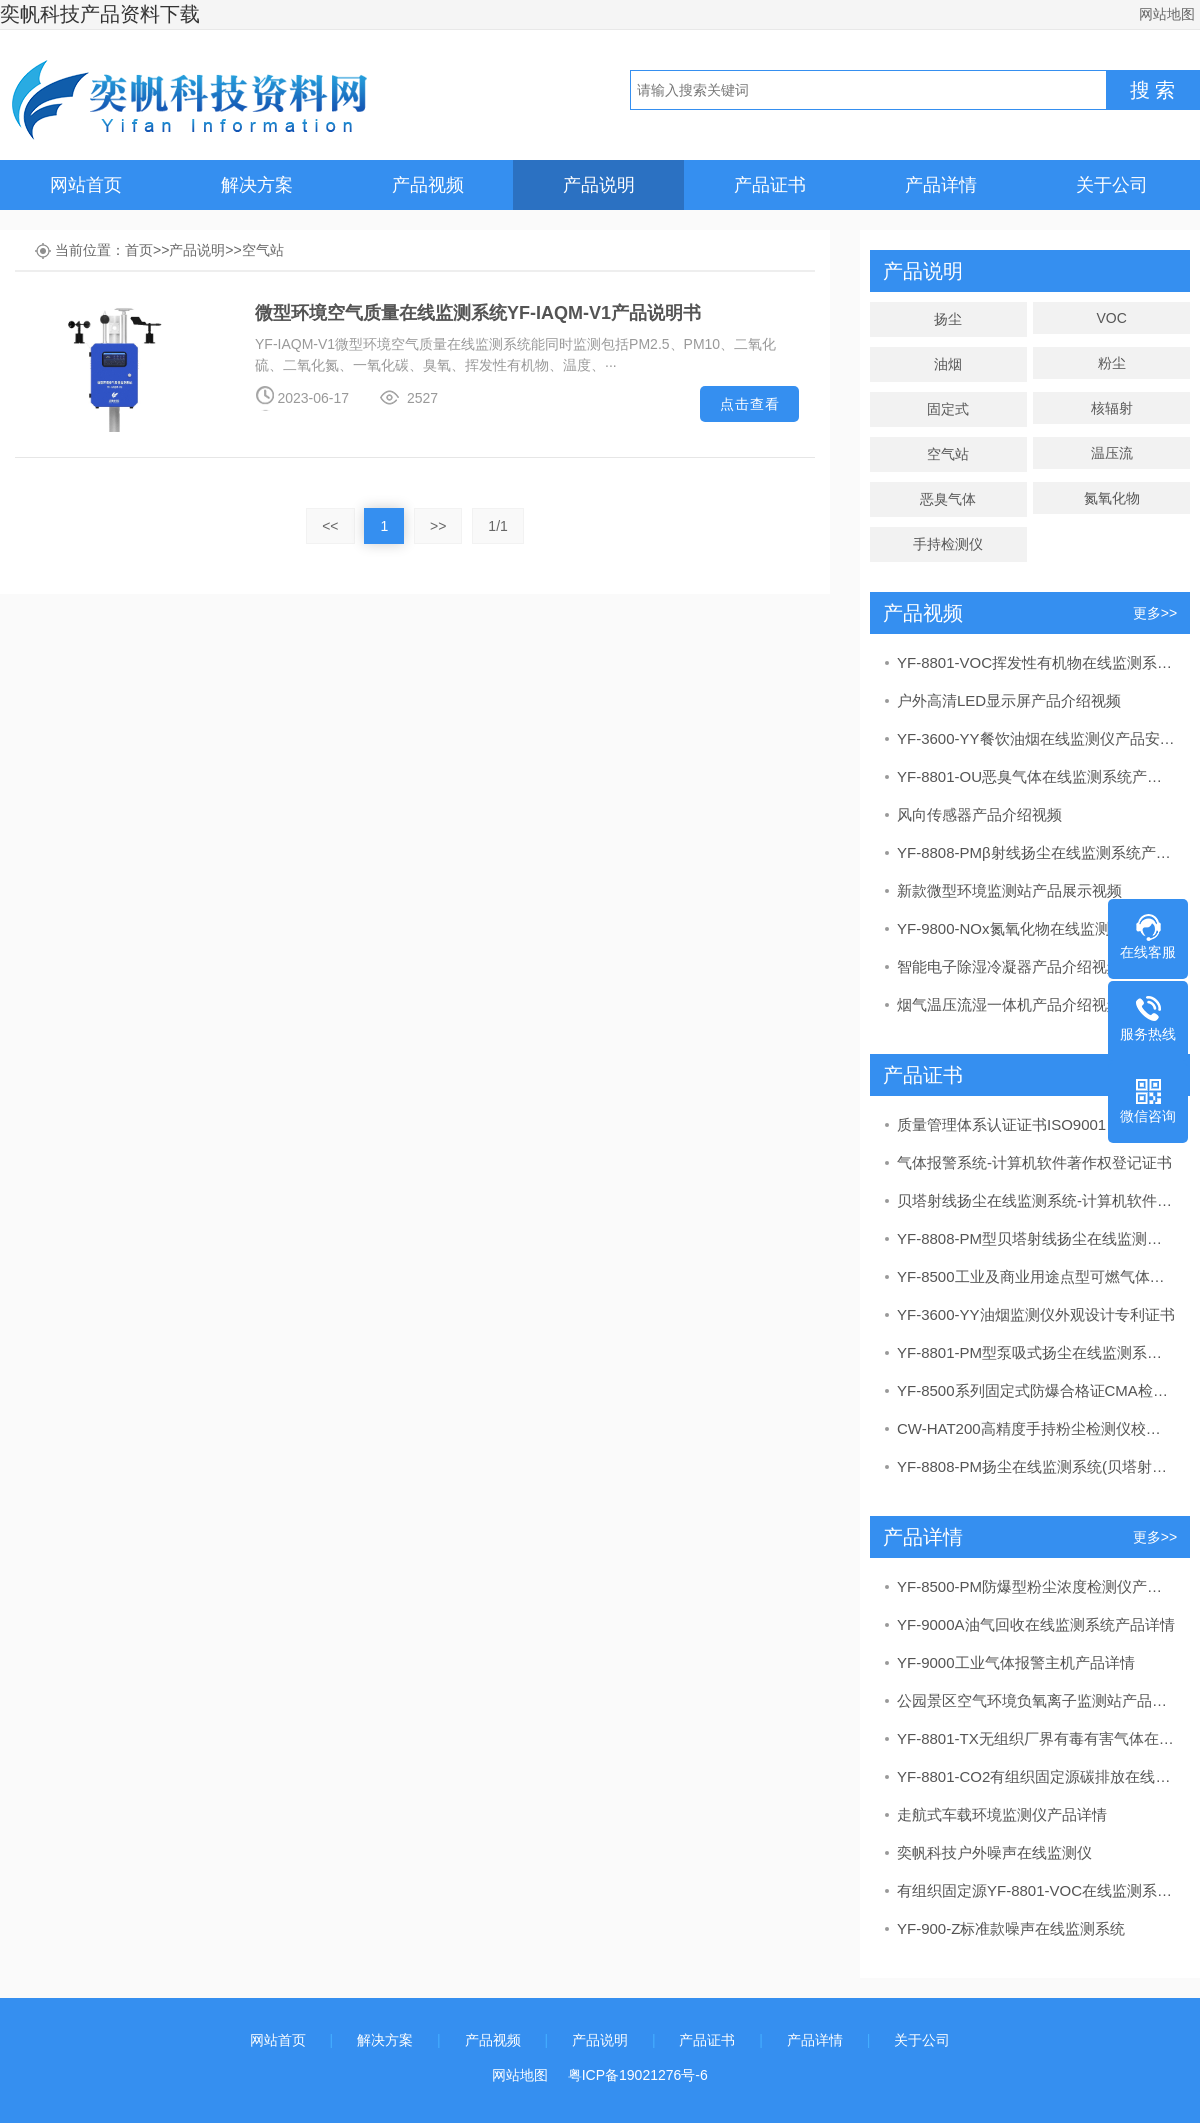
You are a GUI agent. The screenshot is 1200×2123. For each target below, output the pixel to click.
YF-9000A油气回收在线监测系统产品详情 (1036, 1624)
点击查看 (750, 404)
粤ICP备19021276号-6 (638, 2075)
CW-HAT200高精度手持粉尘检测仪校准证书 (1036, 1428)
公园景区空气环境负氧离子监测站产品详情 (1036, 1700)
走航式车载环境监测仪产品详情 (1002, 1814)
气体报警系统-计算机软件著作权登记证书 (1034, 1162)
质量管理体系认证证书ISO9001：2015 (1026, 1124)
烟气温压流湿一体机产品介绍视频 (1009, 1004)
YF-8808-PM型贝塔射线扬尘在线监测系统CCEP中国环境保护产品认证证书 (1036, 1238)
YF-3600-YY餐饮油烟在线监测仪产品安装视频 (1036, 738)
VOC (1111, 318)
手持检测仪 (948, 544)
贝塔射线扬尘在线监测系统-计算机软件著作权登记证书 (1036, 1200)
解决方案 (257, 185)
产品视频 (428, 185)
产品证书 (770, 185)
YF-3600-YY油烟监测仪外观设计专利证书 (1036, 1314)
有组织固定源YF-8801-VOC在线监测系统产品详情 (1036, 1890)
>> (438, 526)
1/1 (497, 526)
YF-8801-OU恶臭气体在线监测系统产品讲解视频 (1036, 776)
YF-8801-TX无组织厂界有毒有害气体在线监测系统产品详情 (1036, 1738)
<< (330, 526)
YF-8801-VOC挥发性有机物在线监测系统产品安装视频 (1036, 662)
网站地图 (1167, 14)
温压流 (1112, 453)
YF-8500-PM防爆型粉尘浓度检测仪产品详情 (1036, 1586)
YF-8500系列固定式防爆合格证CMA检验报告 (1036, 1390)
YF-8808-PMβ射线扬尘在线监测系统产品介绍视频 (1036, 852)
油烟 (948, 364)
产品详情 (941, 185)
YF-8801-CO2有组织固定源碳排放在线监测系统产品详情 (1036, 1776)
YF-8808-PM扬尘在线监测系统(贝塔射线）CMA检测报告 (1036, 1466)
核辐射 (1112, 408)
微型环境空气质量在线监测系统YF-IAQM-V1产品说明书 (478, 313)
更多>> (1155, 613)
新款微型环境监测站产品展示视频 (1009, 890)
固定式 (948, 409)
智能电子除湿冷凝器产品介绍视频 (1009, 966)
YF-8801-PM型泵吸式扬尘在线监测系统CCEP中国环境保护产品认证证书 (1036, 1352)
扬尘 (948, 319)
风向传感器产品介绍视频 (979, 814)
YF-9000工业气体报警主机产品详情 (1016, 1662)
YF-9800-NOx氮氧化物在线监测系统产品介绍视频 (1036, 928)
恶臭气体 (948, 499)
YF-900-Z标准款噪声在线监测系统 (1011, 1928)
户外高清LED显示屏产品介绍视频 (1009, 700)
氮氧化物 (1112, 498)
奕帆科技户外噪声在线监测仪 (994, 1852)
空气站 (263, 250)
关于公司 (1112, 185)
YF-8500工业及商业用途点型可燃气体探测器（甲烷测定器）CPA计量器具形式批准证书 (1036, 1276)
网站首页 (86, 185)
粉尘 (1112, 363)
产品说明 (599, 185)
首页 (139, 250)
